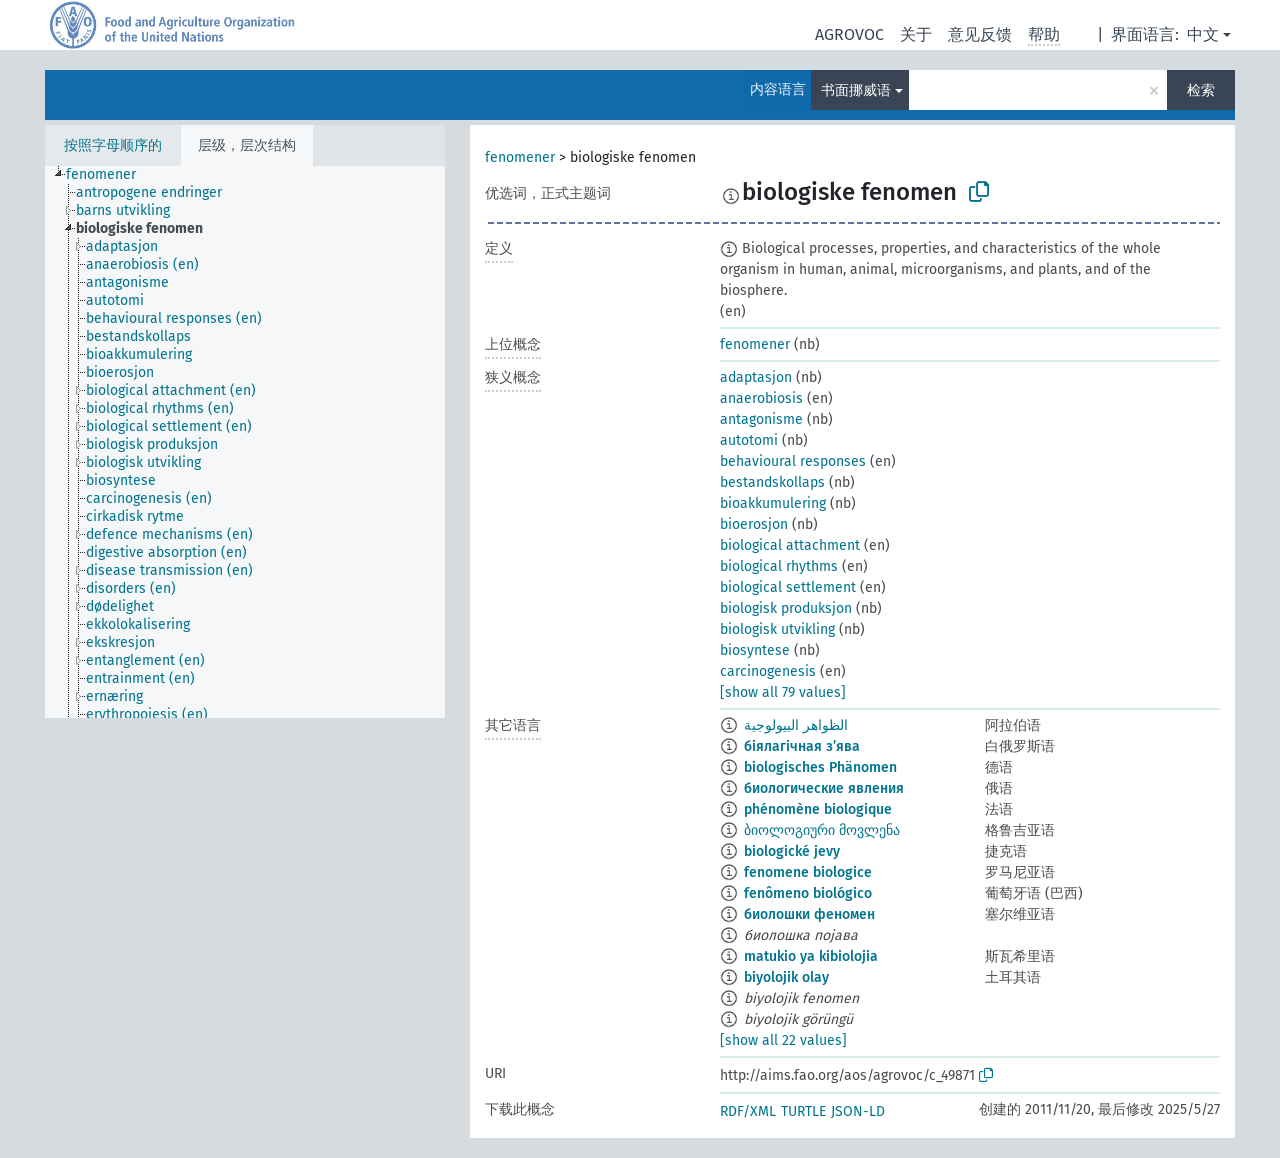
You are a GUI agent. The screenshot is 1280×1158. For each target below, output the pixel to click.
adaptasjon (756, 377)
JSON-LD (858, 1111)
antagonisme (761, 419)
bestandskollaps (772, 482)
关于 (916, 34)
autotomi (749, 440)
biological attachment (790, 545)
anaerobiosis (761, 398)
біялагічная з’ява (802, 746)
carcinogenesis (768, 671)
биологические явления (824, 788)
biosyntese (755, 650)
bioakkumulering (773, 503)
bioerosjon (754, 524)
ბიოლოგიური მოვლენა (822, 830)
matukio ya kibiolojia (811, 956)
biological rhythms (779, 566)
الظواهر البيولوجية (796, 725)
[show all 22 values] (783, 1040)
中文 (1203, 34)
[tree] (245, 442)
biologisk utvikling (777, 629)
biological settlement (788, 587)
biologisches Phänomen (820, 767)
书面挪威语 (856, 90)
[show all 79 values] (783, 692)
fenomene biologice (808, 872)
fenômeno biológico (808, 893)
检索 (1201, 90)
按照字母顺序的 (113, 145)
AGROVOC (849, 34)
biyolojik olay (786, 977)
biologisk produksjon (786, 608)
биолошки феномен (809, 914)
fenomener (520, 157)
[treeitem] (109, 175)
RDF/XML (748, 1111)
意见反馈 (980, 34)
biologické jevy (792, 851)
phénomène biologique (818, 809)
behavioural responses (793, 461)
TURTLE (803, 1111)
